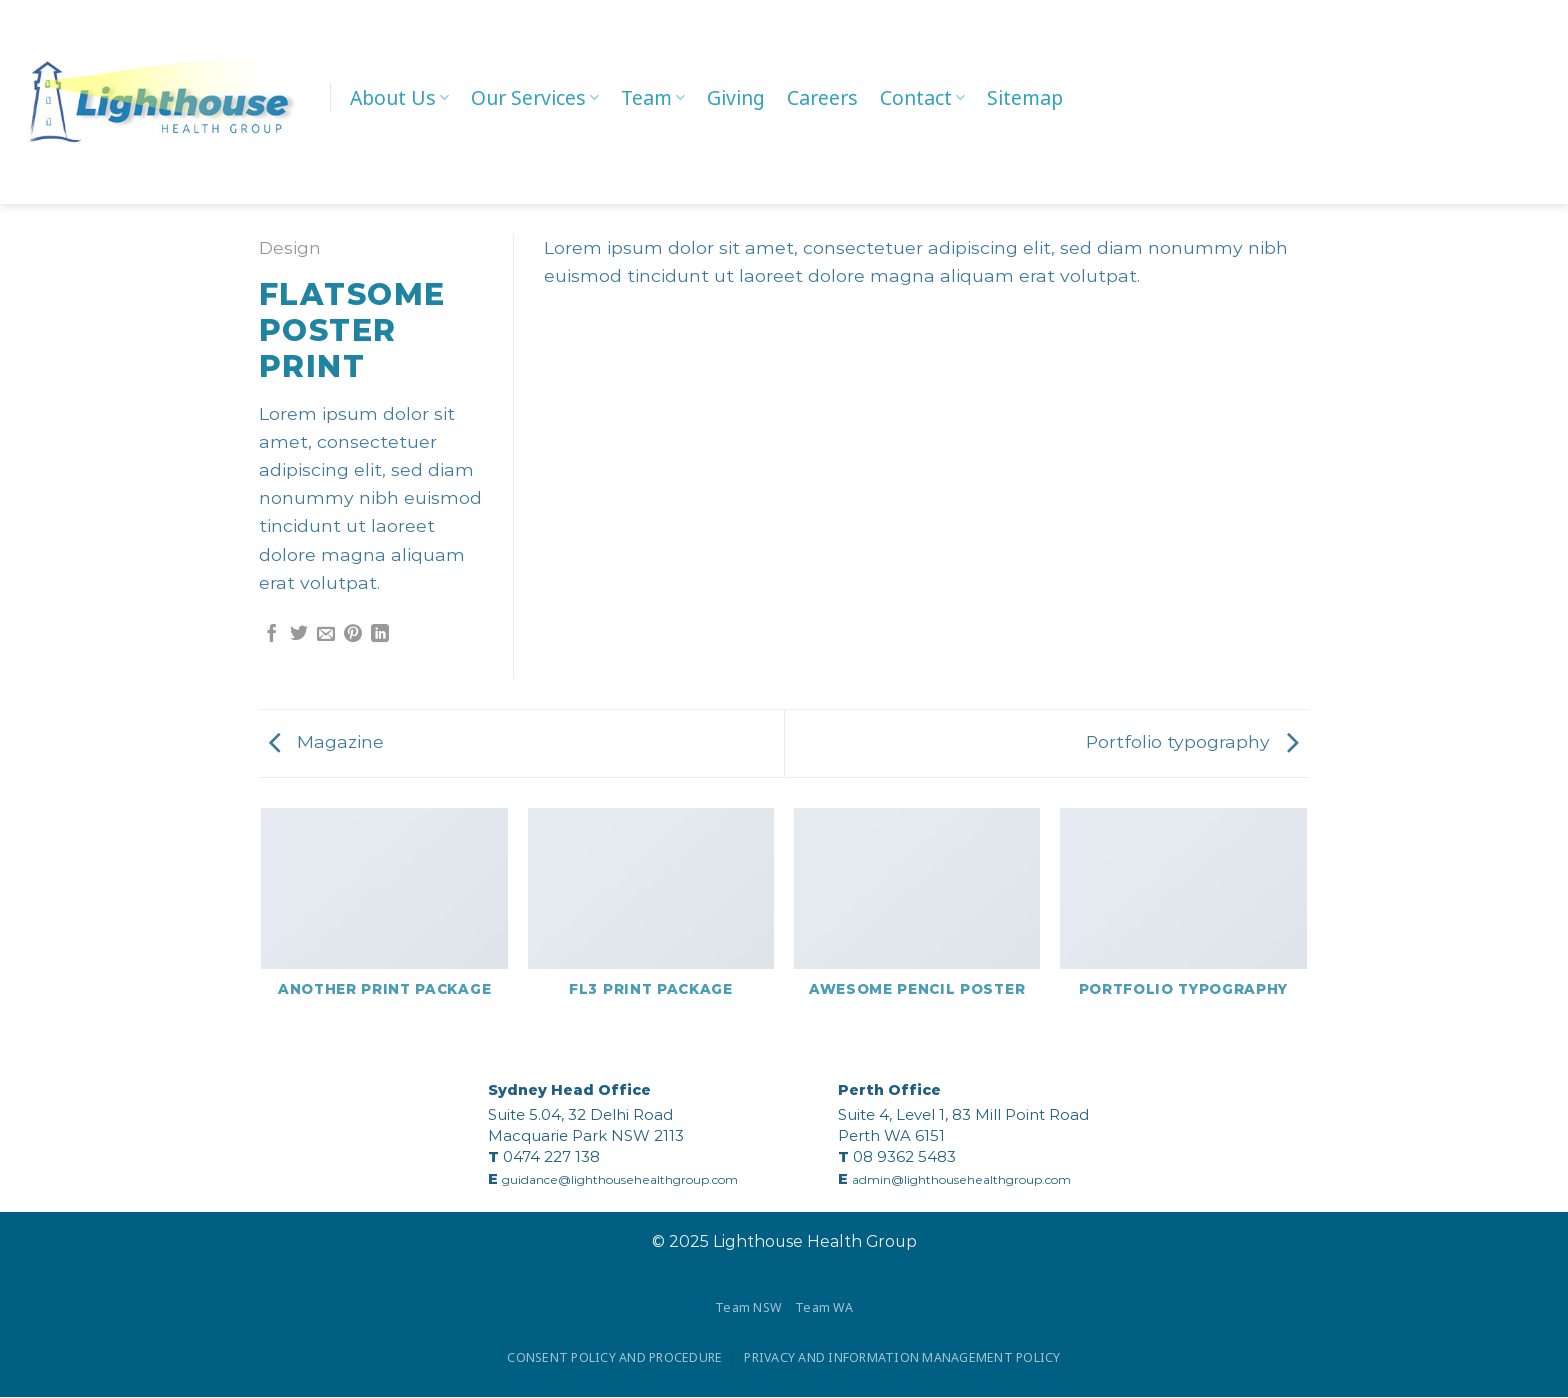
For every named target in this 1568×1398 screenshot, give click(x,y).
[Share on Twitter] (299, 635)
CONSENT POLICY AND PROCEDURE (613, 1358)
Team (653, 97)
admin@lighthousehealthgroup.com (961, 1179)
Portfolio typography (1192, 741)
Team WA (825, 1308)
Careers (822, 97)
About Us (399, 97)
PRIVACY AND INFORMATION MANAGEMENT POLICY (905, 1358)
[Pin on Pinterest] (353, 635)
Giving (736, 97)
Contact (922, 97)
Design (290, 247)
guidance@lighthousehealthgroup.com (620, 1179)
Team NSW (748, 1308)
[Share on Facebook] (272, 635)
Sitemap (1025, 97)
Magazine (326, 741)
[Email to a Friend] (326, 635)
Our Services (535, 97)
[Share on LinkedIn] (380, 635)
